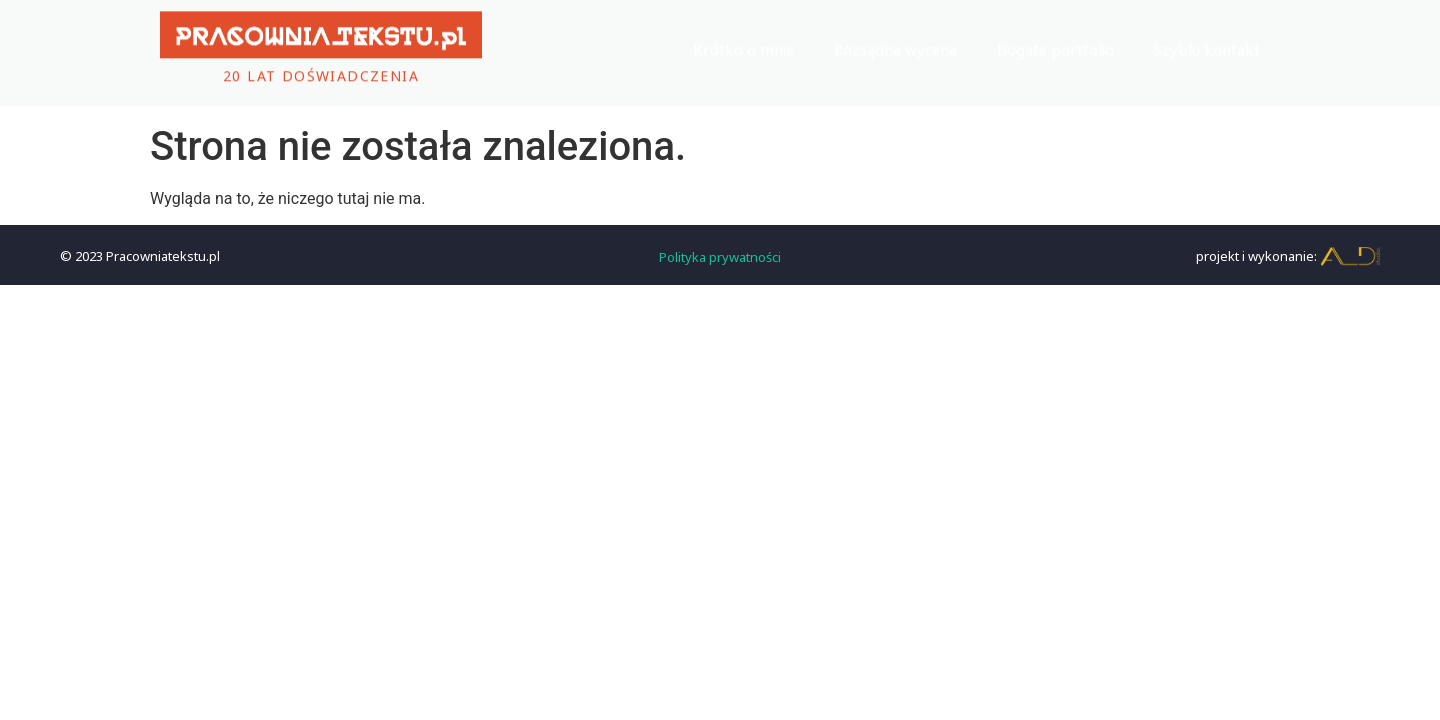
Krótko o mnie (743, 42)
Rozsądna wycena (895, 42)
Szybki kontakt (1207, 42)
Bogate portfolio (1055, 42)
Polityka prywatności (720, 255)
